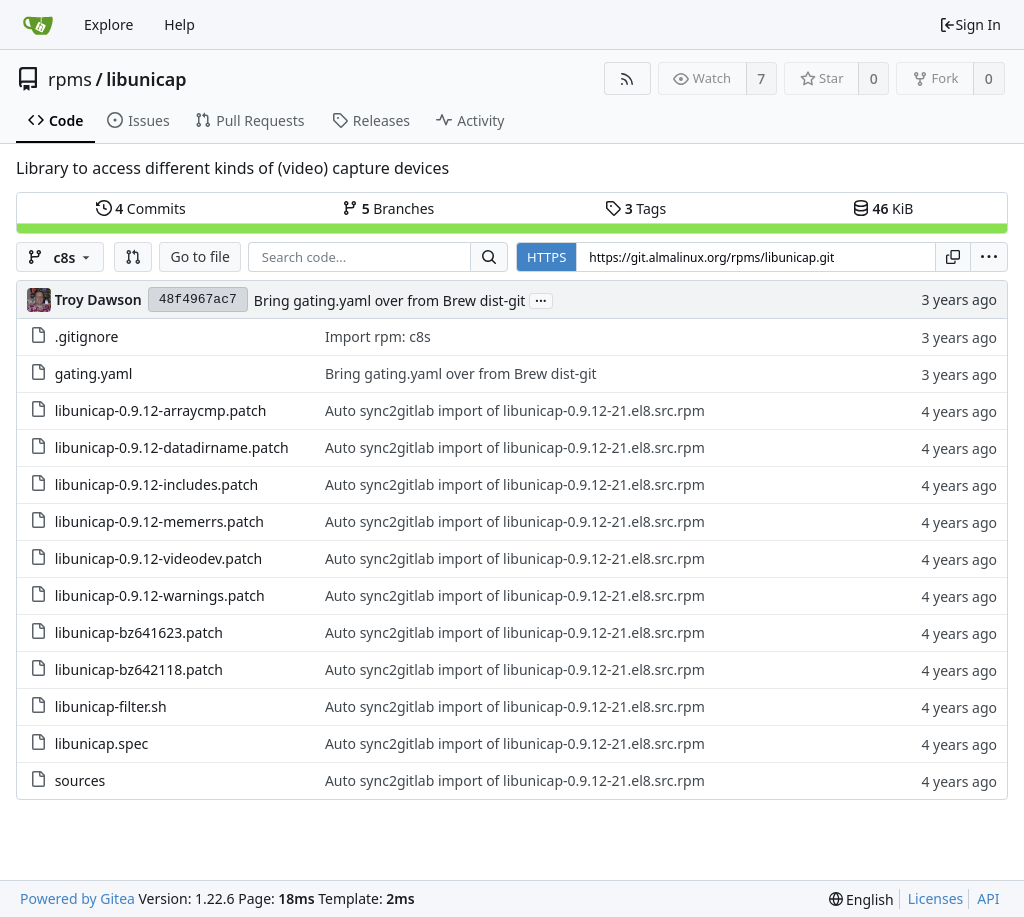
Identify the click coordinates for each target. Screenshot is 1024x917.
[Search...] (489, 257)
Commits (141, 208)
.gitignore (87, 336)
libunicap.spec (102, 743)
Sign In (970, 24)
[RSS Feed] (627, 78)
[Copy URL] (953, 257)
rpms (70, 79)
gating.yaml (94, 373)
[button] (133, 257)
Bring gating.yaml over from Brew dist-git (390, 300)
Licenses (936, 898)
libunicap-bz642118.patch (139, 669)
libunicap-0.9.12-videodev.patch (159, 558)
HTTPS (546, 257)
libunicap (146, 79)
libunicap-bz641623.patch (139, 632)
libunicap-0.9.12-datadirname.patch (172, 447)
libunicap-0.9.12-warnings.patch (160, 595)
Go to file (199, 256)
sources (80, 780)
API (988, 898)
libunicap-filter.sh (111, 706)
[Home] (38, 25)
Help (179, 24)
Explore (108, 24)
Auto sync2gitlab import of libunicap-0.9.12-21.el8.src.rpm (515, 410)
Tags (635, 208)
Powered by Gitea (77, 898)
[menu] (989, 257)
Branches (388, 208)
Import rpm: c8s (378, 336)
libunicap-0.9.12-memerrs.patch (159, 521)
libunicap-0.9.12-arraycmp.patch (161, 410)
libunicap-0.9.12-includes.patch (157, 484)
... (541, 299)
